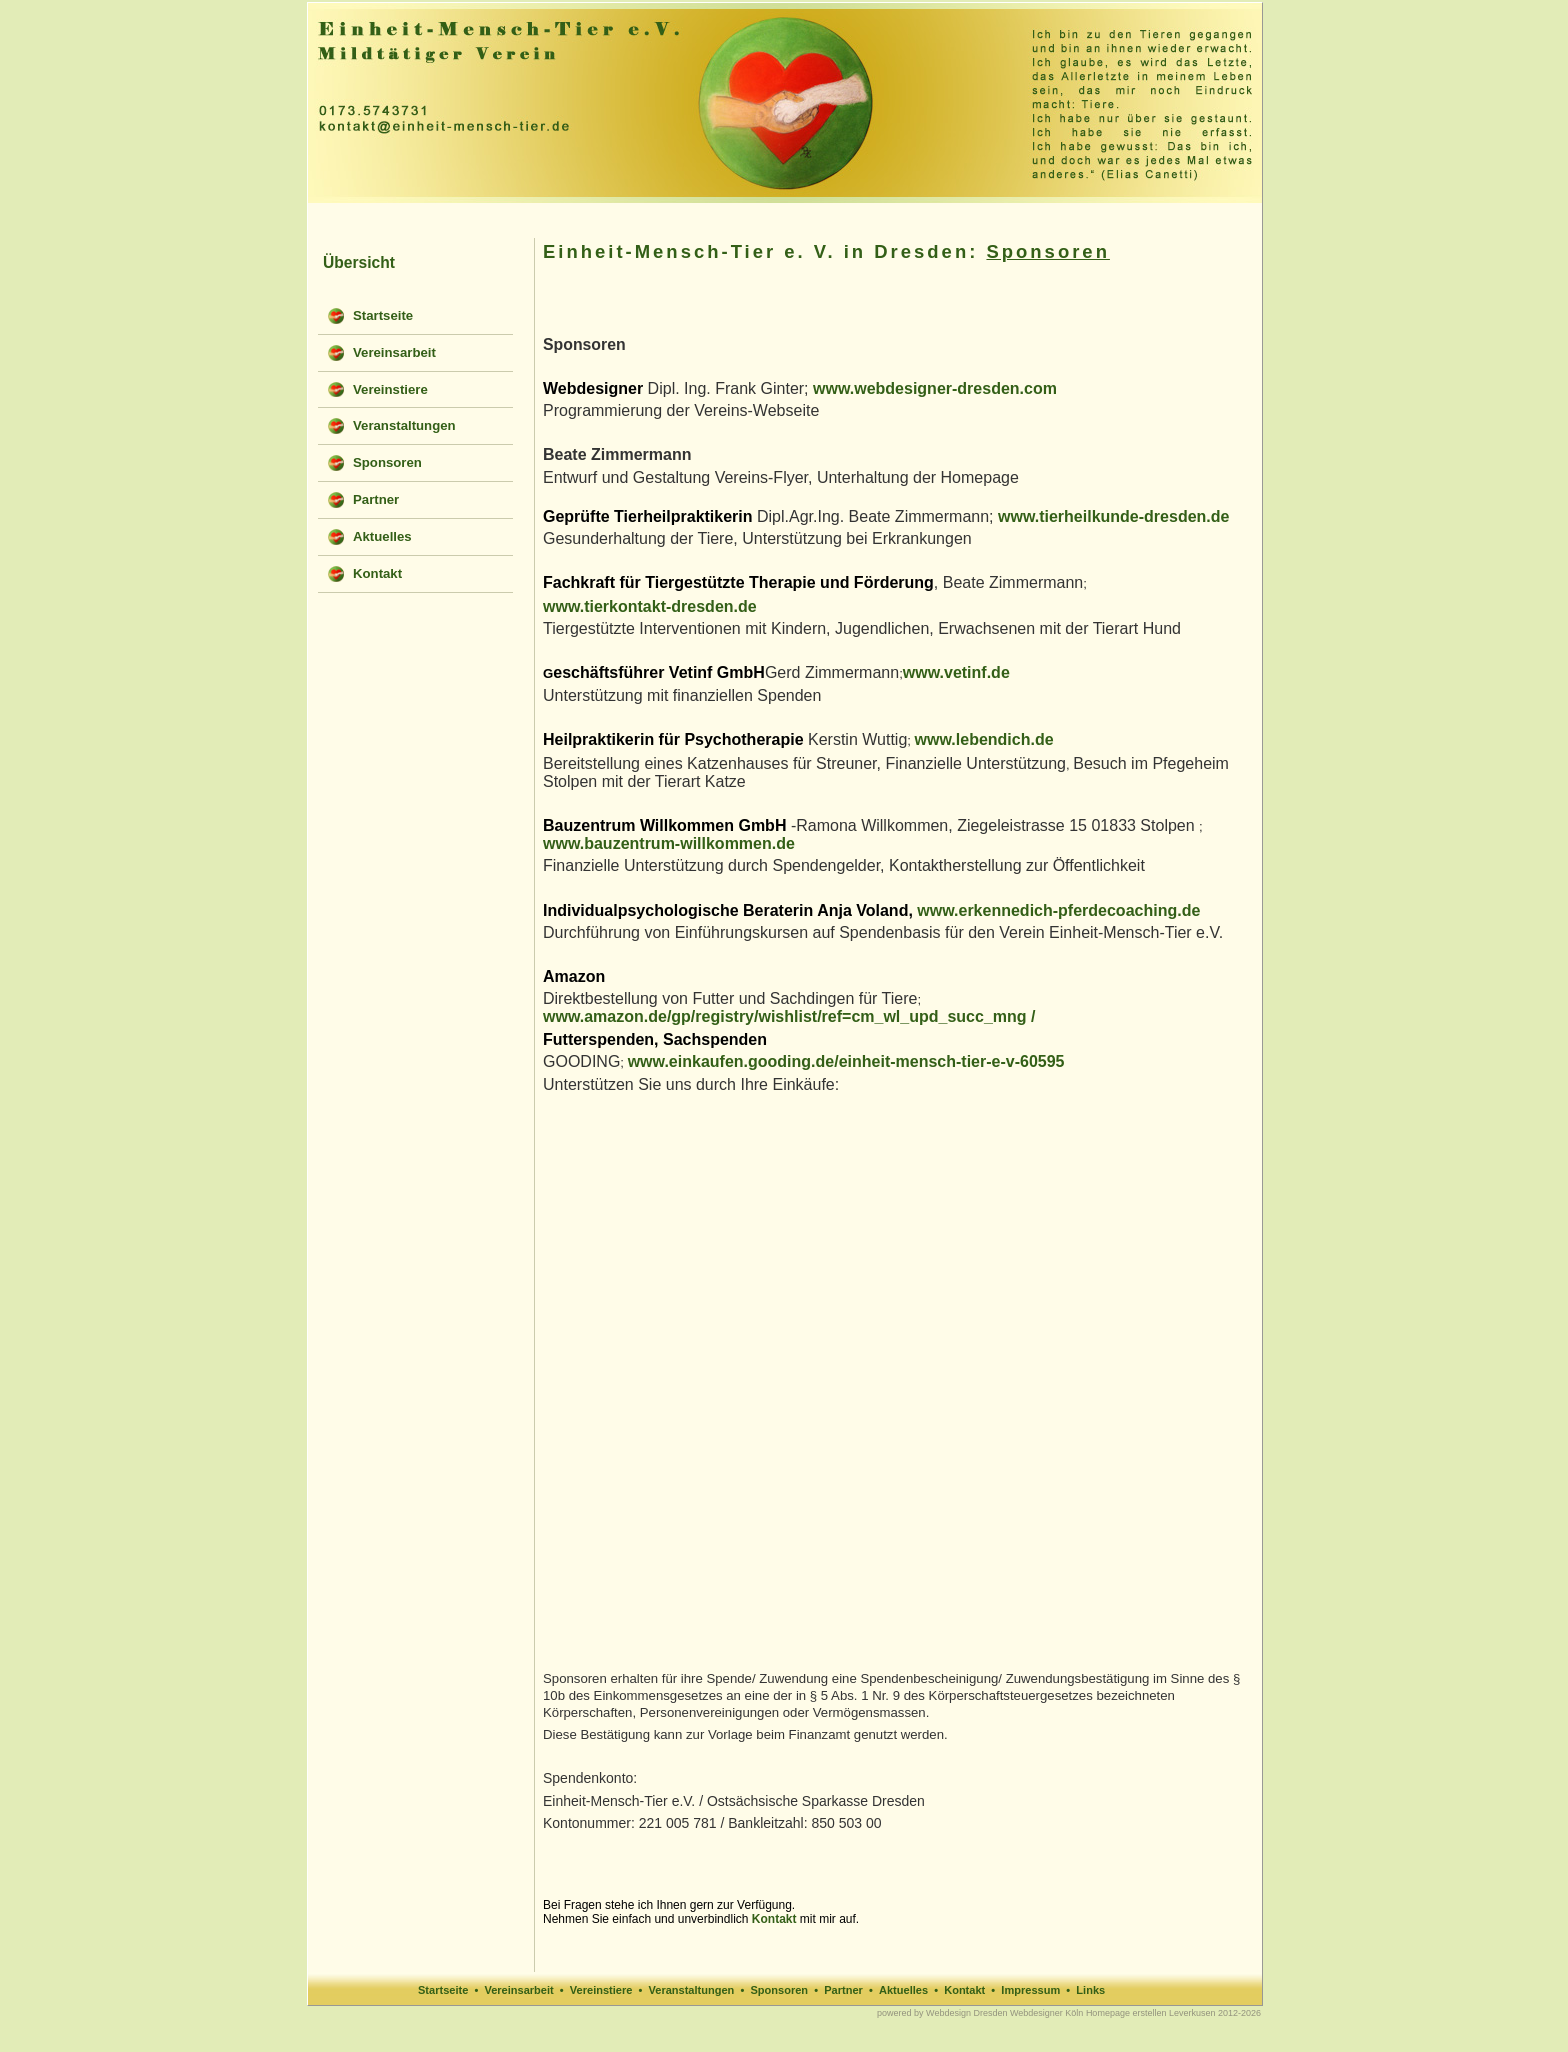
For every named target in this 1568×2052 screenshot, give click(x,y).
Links (1090, 1990)
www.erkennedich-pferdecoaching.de (1058, 910)
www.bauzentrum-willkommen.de (669, 843)
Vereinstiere (601, 1990)
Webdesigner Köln (1046, 2013)
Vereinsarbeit (518, 1990)
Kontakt (774, 1919)
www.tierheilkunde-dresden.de (1113, 516)
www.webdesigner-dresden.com (935, 388)
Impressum (1030, 1990)
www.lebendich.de (984, 739)
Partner (843, 1990)
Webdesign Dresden (966, 2013)
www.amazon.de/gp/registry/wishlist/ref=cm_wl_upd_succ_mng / (789, 1016)
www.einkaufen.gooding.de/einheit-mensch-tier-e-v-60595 (846, 1061)
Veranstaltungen (692, 1990)
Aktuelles (903, 1990)
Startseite (443, 1990)
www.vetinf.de (956, 672)
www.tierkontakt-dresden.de (650, 606)
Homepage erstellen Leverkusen (1151, 2013)
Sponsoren (779, 1990)
